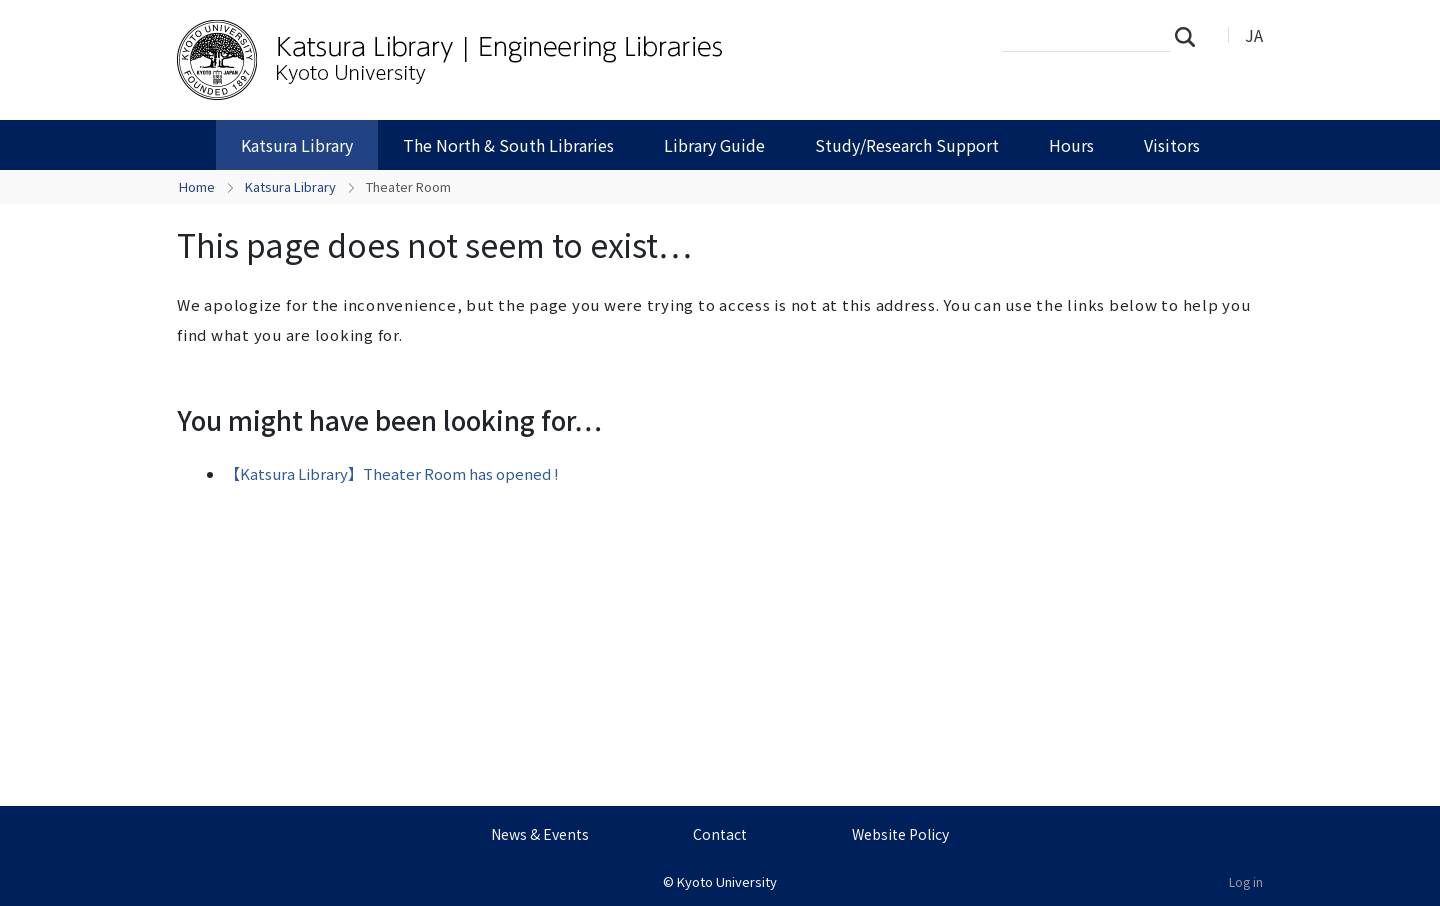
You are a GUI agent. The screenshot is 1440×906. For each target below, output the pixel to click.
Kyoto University (727, 881)
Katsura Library (297, 145)
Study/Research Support (907, 145)
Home (197, 186)
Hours (1071, 145)
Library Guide (714, 145)
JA (1254, 35)
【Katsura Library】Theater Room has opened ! (392, 473)
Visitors (1172, 145)
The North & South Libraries (508, 145)
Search (1191, 36)
